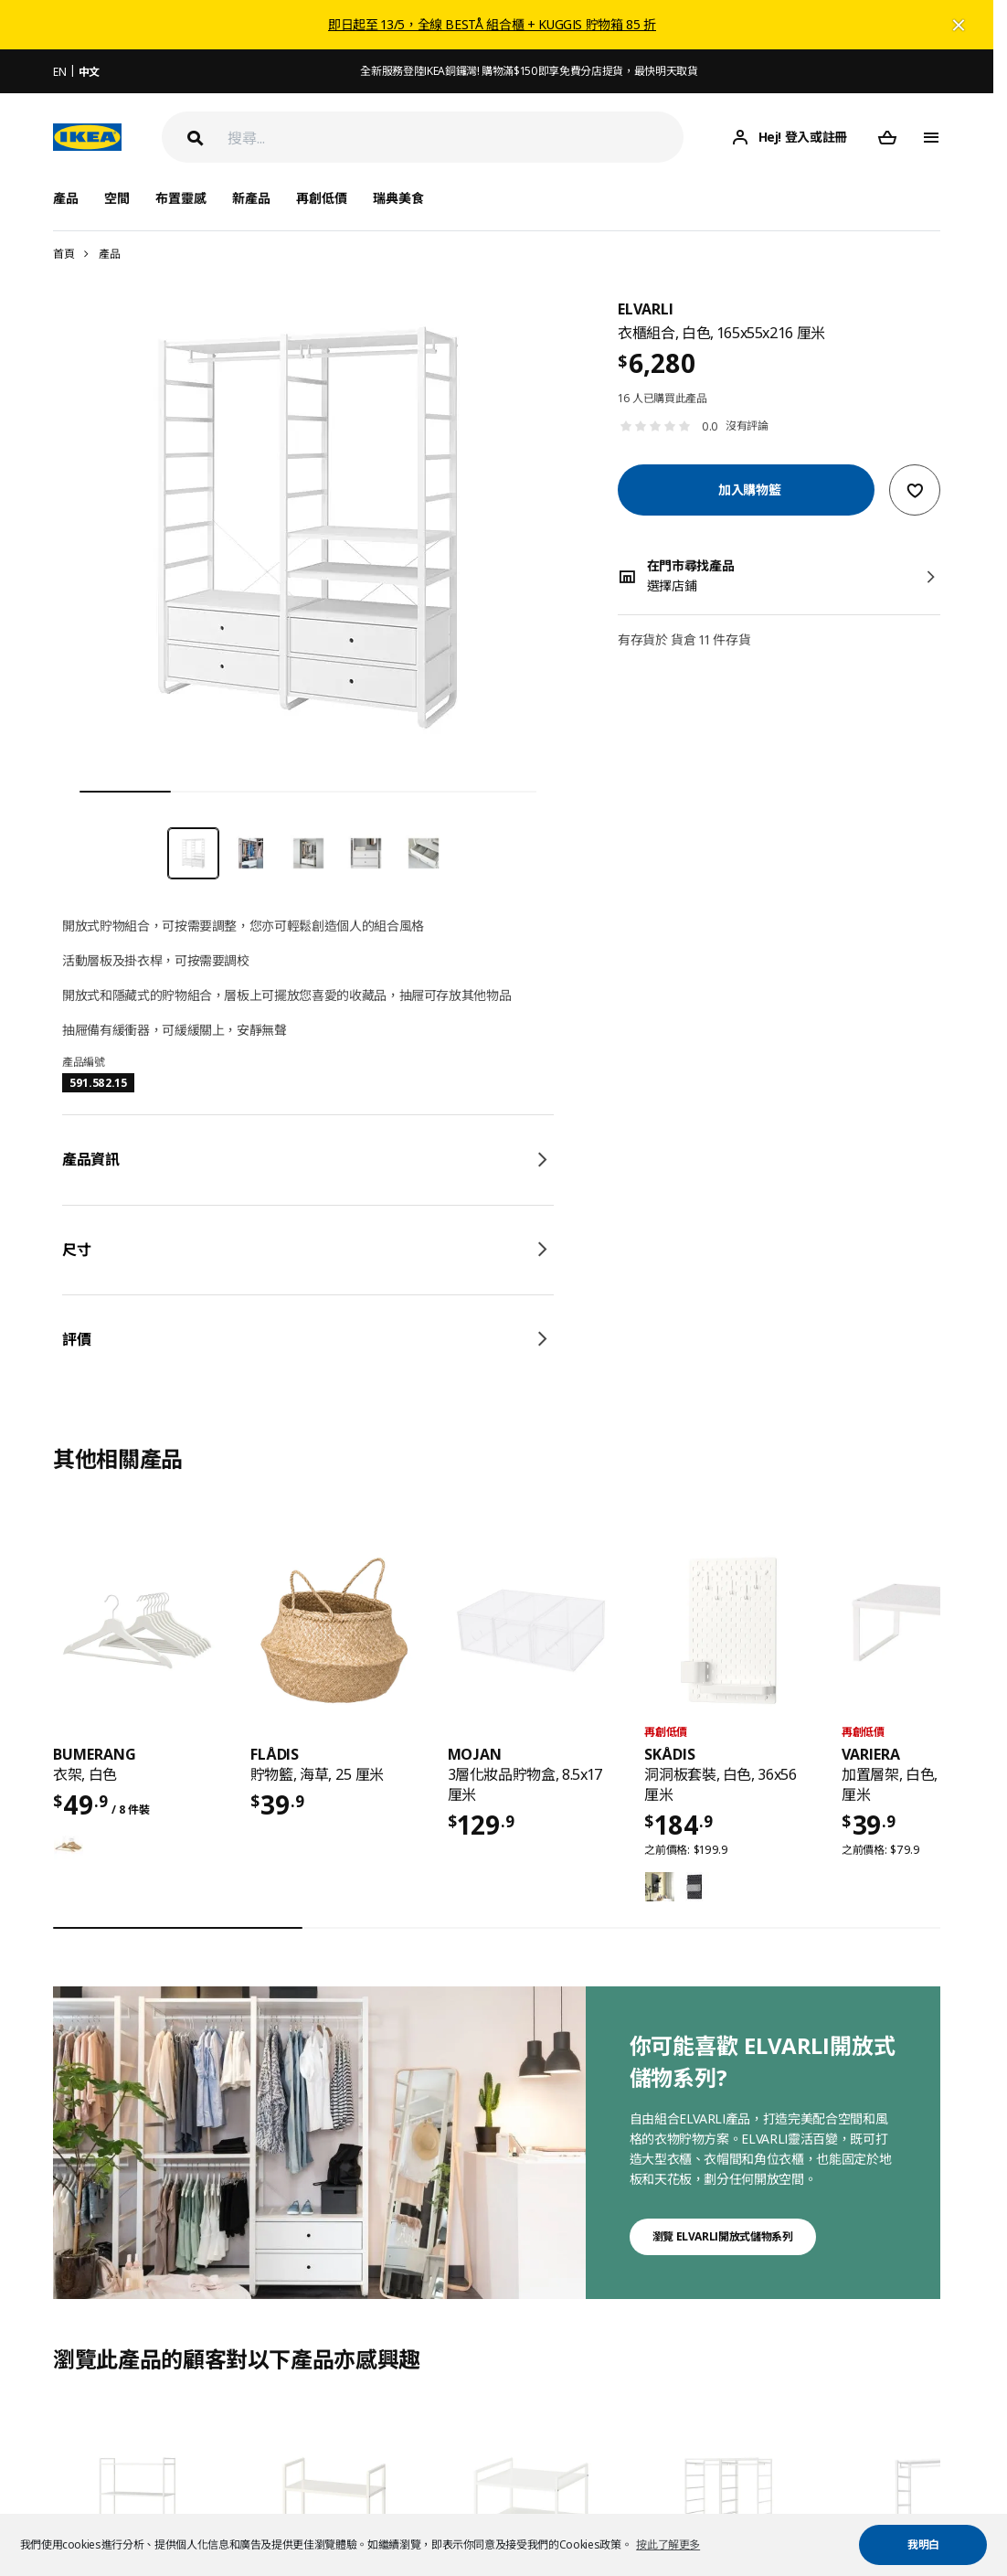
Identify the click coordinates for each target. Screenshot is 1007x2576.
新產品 (251, 198)
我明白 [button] (923, 2544)
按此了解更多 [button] (668, 2544)
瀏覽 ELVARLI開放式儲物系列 (722, 2236)
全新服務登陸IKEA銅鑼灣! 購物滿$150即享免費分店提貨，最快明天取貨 (528, 71)
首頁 (63, 253)
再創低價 (321, 198)
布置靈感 (181, 198)
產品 (109, 253)
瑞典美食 (398, 198)
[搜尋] (456, 137)
